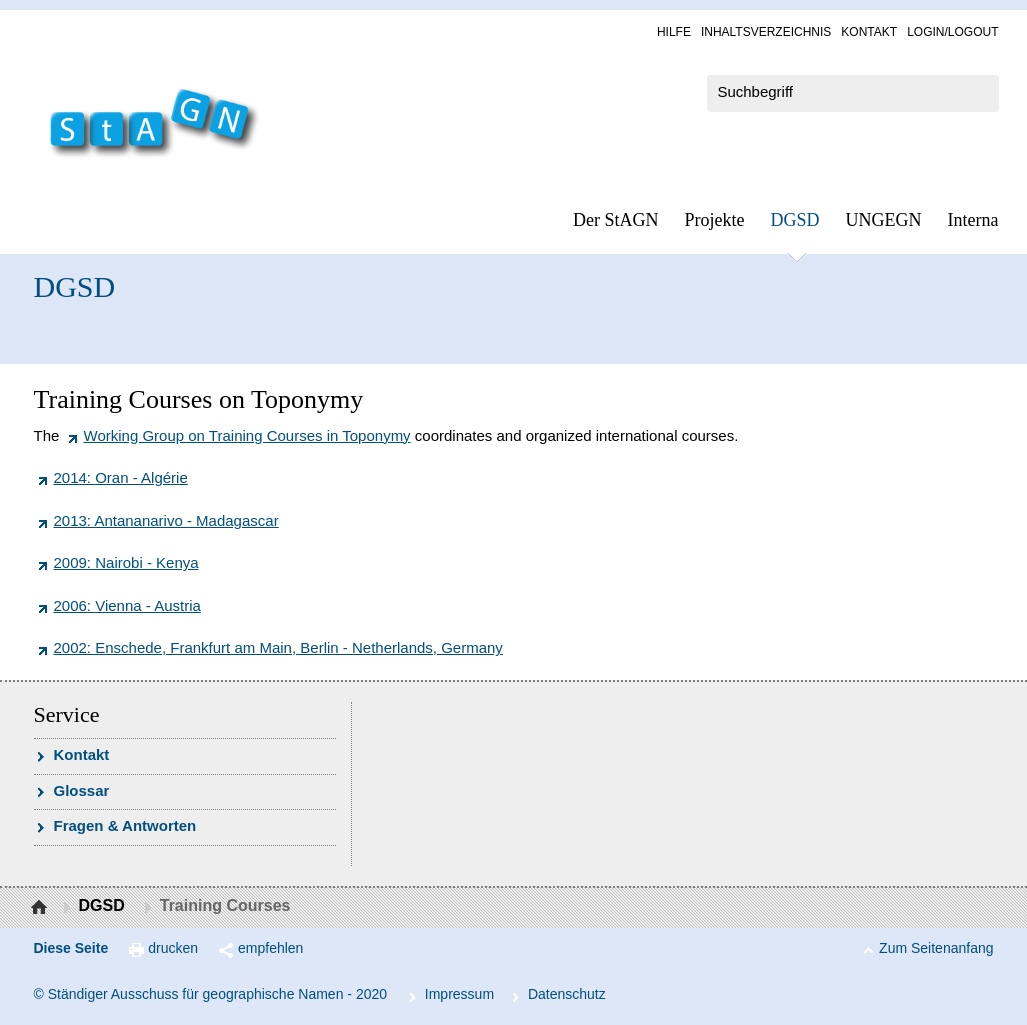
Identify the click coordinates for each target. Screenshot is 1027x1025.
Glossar (82, 790)
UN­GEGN (884, 220)
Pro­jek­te (715, 220)
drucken (173, 948)
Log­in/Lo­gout (952, 32)
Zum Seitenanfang (936, 948)
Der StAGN (616, 220)
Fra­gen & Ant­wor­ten (125, 825)
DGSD (795, 220)
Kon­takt (869, 32)
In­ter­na (973, 220)
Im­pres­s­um (459, 994)
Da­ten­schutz (567, 994)
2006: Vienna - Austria (127, 605)
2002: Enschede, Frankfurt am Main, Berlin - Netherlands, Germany (278, 647)
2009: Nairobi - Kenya (126, 562)
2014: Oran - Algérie (121, 477)
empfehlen (270, 948)
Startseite (41, 908)
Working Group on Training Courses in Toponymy (247, 435)
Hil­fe (674, 32)
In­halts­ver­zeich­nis (766, 32)
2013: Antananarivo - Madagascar (166, 520)
